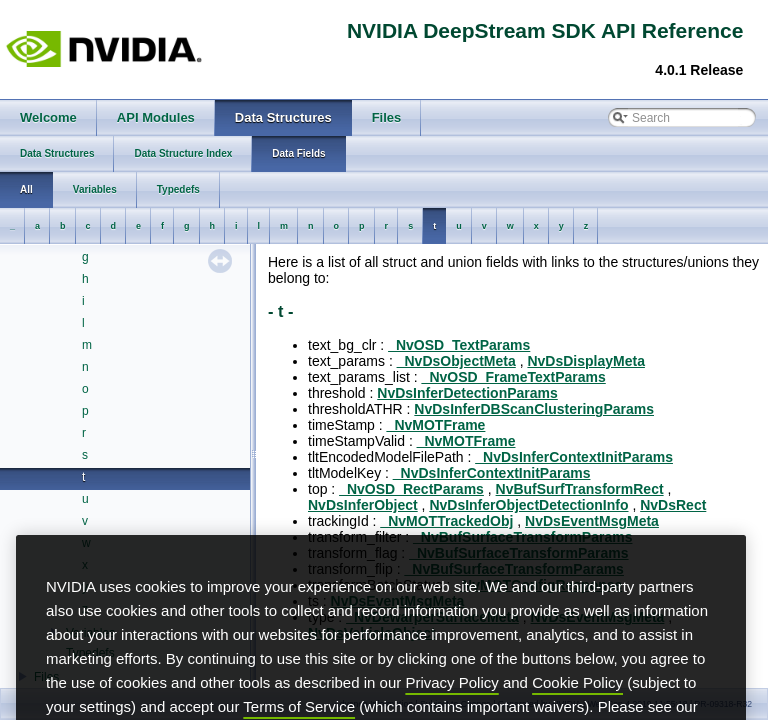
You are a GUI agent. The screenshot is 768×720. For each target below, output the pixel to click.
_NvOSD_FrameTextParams (514, 377)
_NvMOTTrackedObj (446, 521)
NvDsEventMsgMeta (592, 521)
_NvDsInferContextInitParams (574, 457)
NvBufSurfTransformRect (580, 489)
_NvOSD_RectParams (411, 489)
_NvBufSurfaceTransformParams (522, 537)
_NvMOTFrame (436, 425)
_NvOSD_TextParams (459, 345)
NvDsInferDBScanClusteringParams (534, 409)
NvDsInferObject (363, 505)
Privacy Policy (451, 711)
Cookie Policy (577, 711)
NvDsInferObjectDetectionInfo (528, 505)
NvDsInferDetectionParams (467, 393)
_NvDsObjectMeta (456, 361)
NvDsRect (673, 505)
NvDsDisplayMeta (586, 361)
